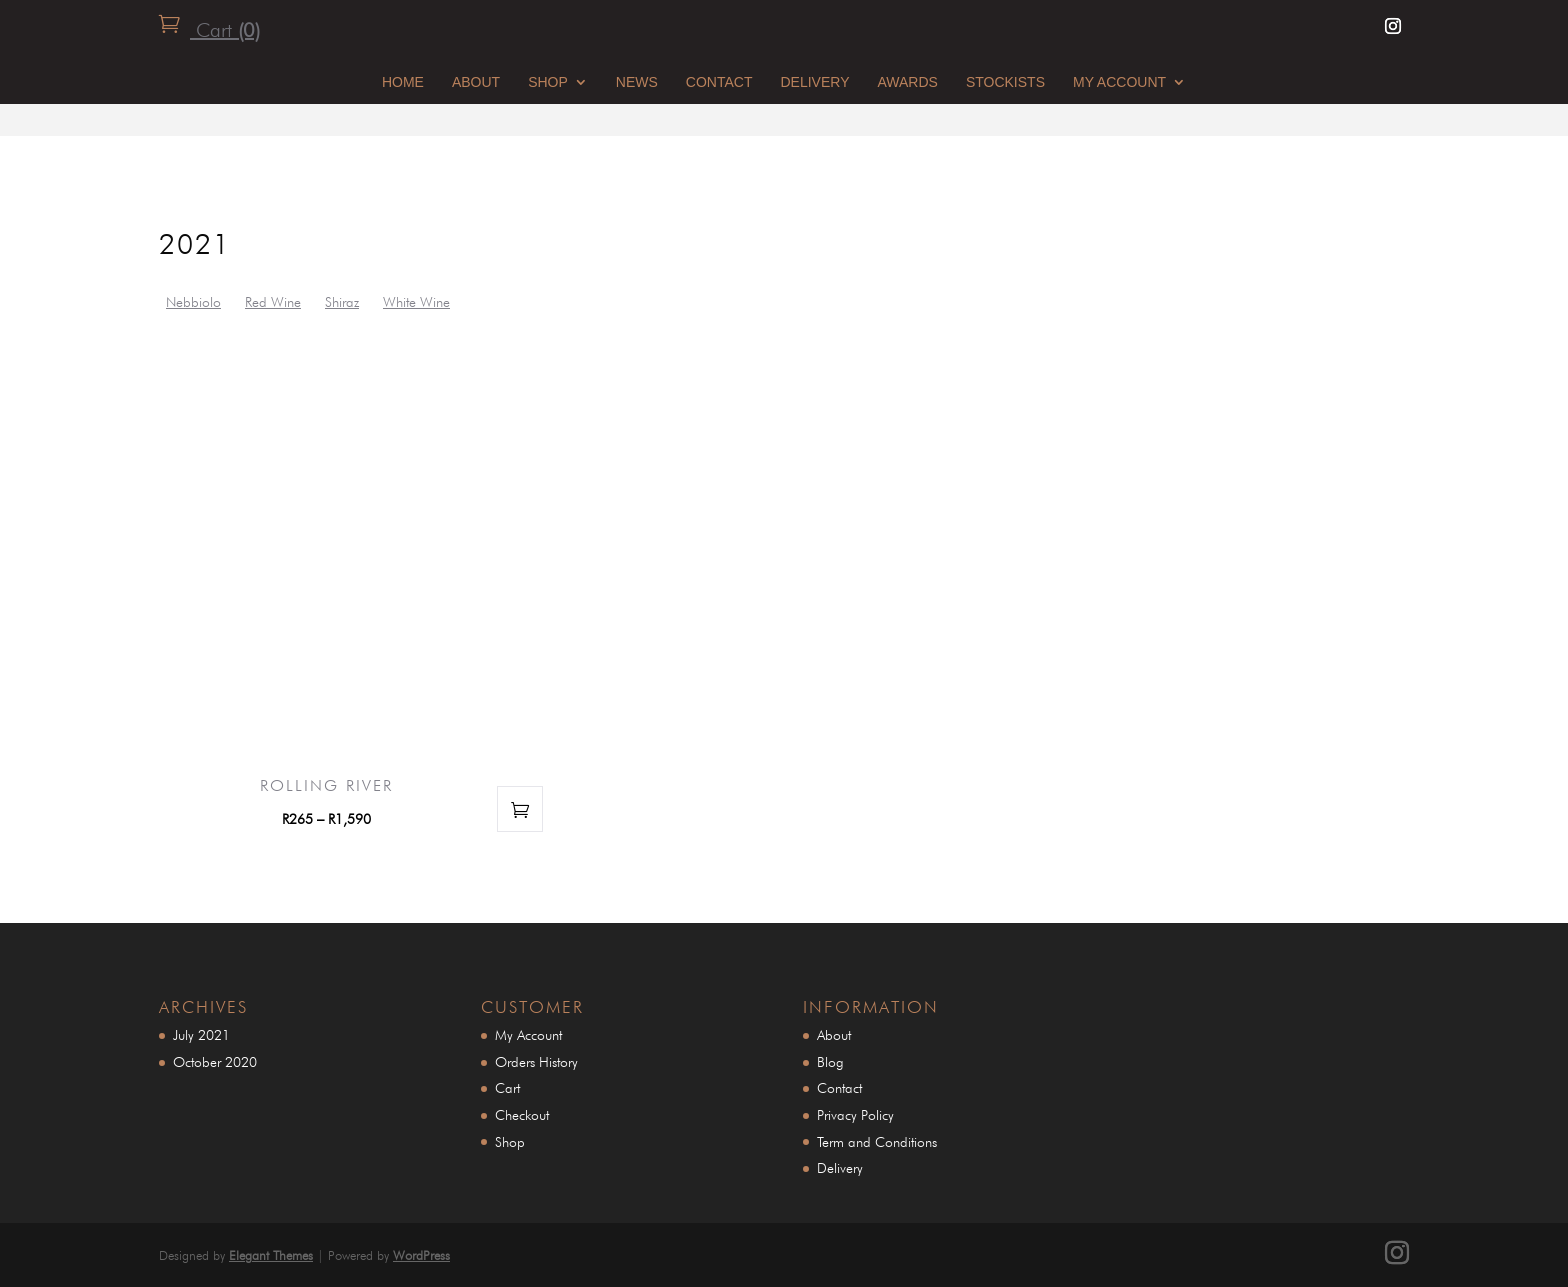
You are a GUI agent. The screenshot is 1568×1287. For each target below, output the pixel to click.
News (637, 82)
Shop (548, 82)
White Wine (416, 302)
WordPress (421, 1255)
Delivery (814, 82)
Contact (719, 82)
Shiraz (342, 302)
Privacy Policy (855, 1115)
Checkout (522, 1115)
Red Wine (273, 302)
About (476, 82)
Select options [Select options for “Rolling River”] (520, 809)
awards (907, 82)
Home (403, 82)
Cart (225, 30)
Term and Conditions (877, 1142)
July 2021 (201, 1035)
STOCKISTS (1005, 82)
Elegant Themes (271, 1255)
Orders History (536, 1062)
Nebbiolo (193, 302)
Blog (830, 1062)
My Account (1119, 82)
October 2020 (215, 1062)
